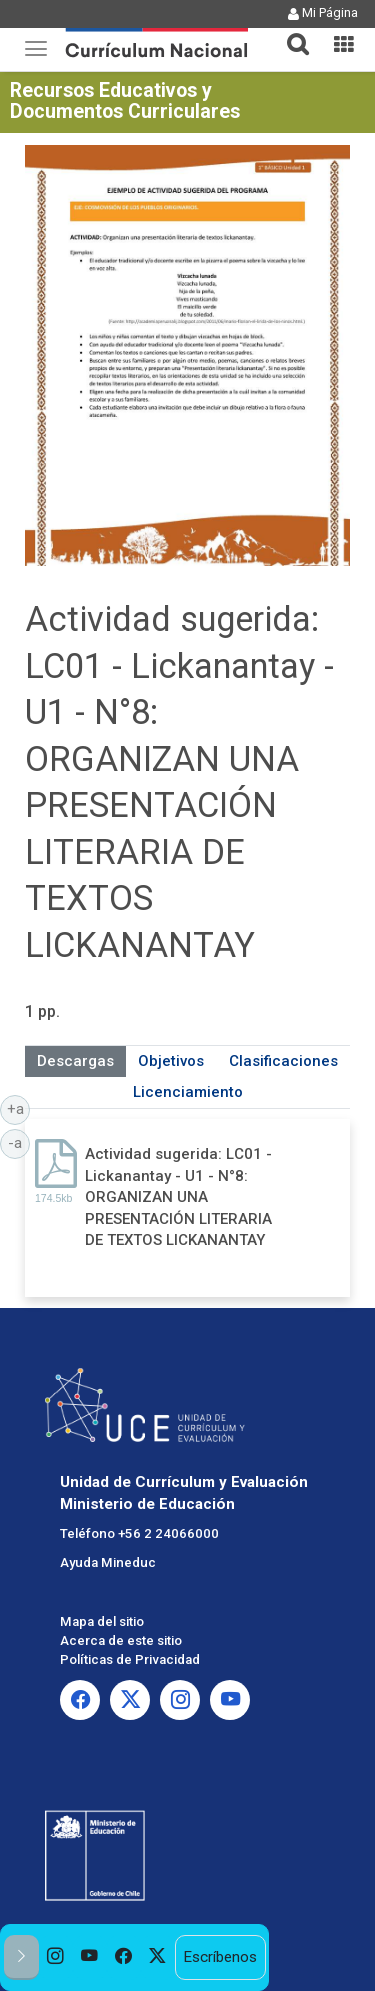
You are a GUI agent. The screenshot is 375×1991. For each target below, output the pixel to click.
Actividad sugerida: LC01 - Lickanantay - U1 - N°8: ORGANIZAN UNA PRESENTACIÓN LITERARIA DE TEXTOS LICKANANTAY (178, 1197)
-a (19, 1142)
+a (19, 1108)
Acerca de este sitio (121, 1640)
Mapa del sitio (102, 1621)
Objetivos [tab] (171, 1061)
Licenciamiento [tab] (188, 1092)
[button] (290, 32)
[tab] (290, 32)
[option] (56, 1957)
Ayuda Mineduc (108, 1562)
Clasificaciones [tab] (283, 1061)
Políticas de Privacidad (130, 1659)
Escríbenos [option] (220, 1957)
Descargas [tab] (75, 1061)
